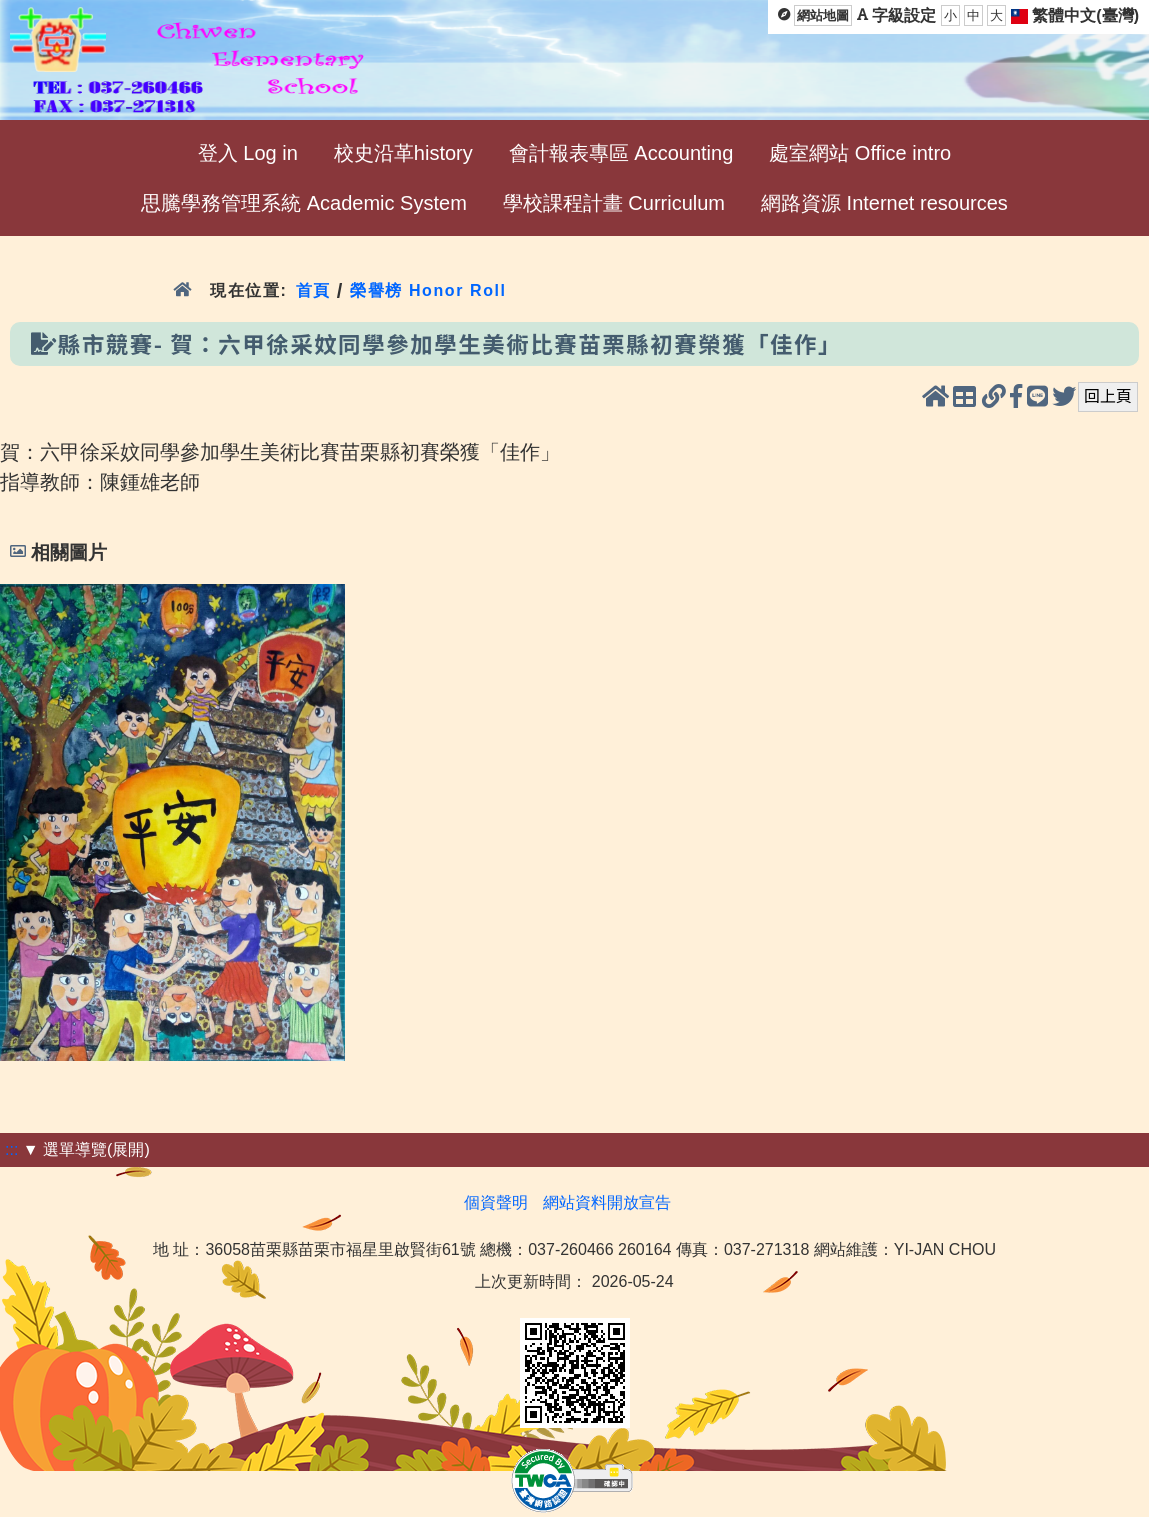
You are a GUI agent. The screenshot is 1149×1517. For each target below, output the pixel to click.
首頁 (313, 290)
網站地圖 (823, 15)
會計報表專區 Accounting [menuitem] (621, 153)
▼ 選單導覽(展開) (86, 1149)
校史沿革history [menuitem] (403, 153)
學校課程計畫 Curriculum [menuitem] (614, 203)
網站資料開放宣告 (607, 1202)
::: (11, 1149)
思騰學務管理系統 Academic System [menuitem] (304, 203)
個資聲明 (496, 1202)
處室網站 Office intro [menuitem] (860, 153)
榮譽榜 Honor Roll (428, 290)
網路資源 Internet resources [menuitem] (884, 203)
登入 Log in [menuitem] (248, 153)
